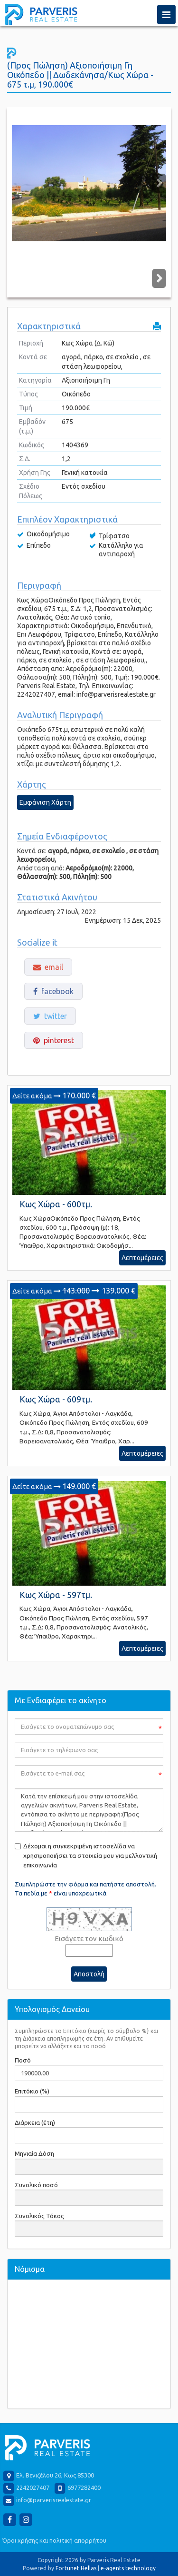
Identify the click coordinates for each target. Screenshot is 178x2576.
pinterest (53, 1040)
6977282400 (84, 2488)
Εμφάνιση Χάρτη (45, 802)
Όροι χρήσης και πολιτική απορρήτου (54, 2540)
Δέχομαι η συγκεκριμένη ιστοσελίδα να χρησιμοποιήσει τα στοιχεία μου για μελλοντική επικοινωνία (90, 1855)
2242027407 (32, 2488)
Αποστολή (89, 1974)
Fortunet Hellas (76, 2568)
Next (159, 183)
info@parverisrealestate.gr (53, 2500)
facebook (53, 991)
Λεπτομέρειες (142, 1258)
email (48, 967)
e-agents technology (128, 2568)
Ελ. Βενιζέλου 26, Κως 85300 (55, 2475)
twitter (50, 1016)
